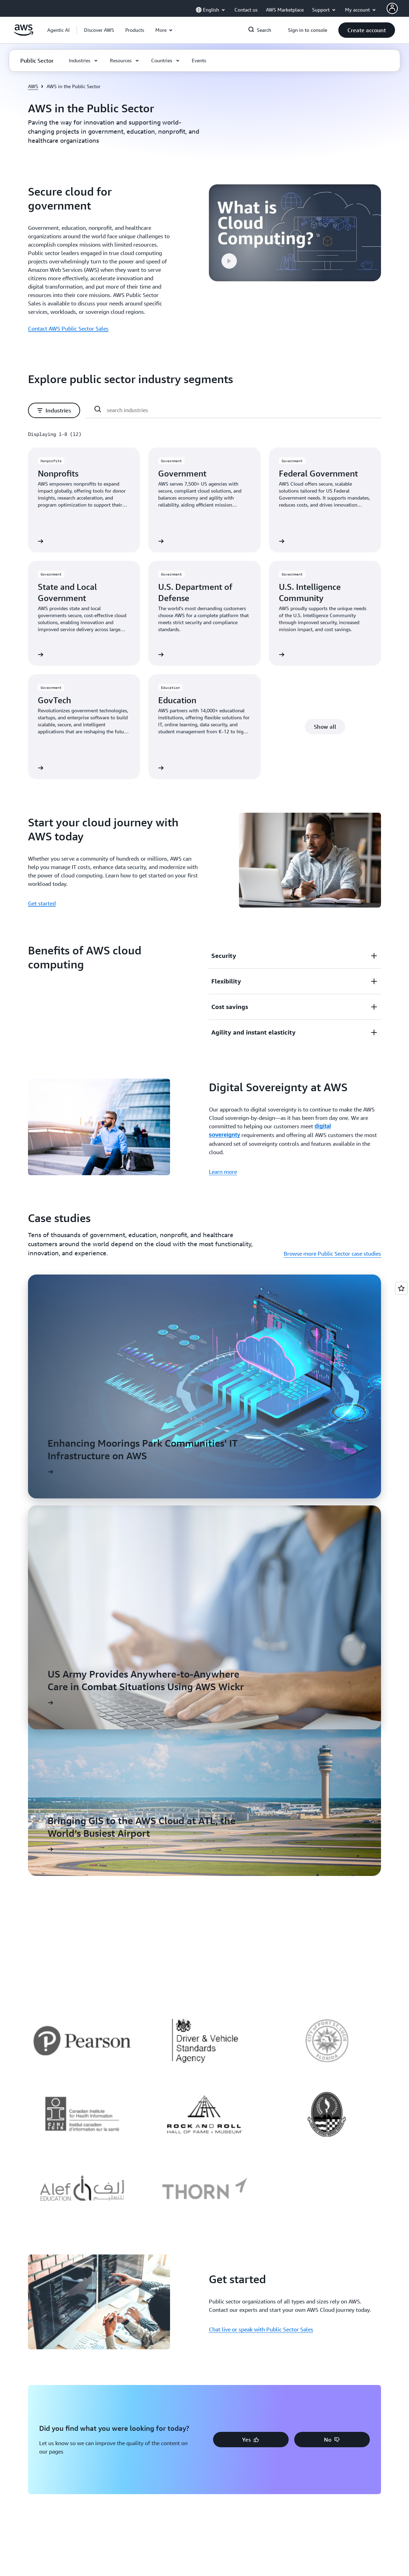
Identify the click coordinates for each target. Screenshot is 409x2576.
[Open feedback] (401, 1288)
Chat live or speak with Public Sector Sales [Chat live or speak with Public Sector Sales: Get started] (261, 2329)
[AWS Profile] (392, 8)
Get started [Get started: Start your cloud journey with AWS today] (42, 903)
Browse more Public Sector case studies (332, 1253)
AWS (33, 86)
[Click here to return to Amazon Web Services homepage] (23, 34)
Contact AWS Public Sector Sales (68, 328)
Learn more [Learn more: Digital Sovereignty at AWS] (223, 1171)
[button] (99, 30)
